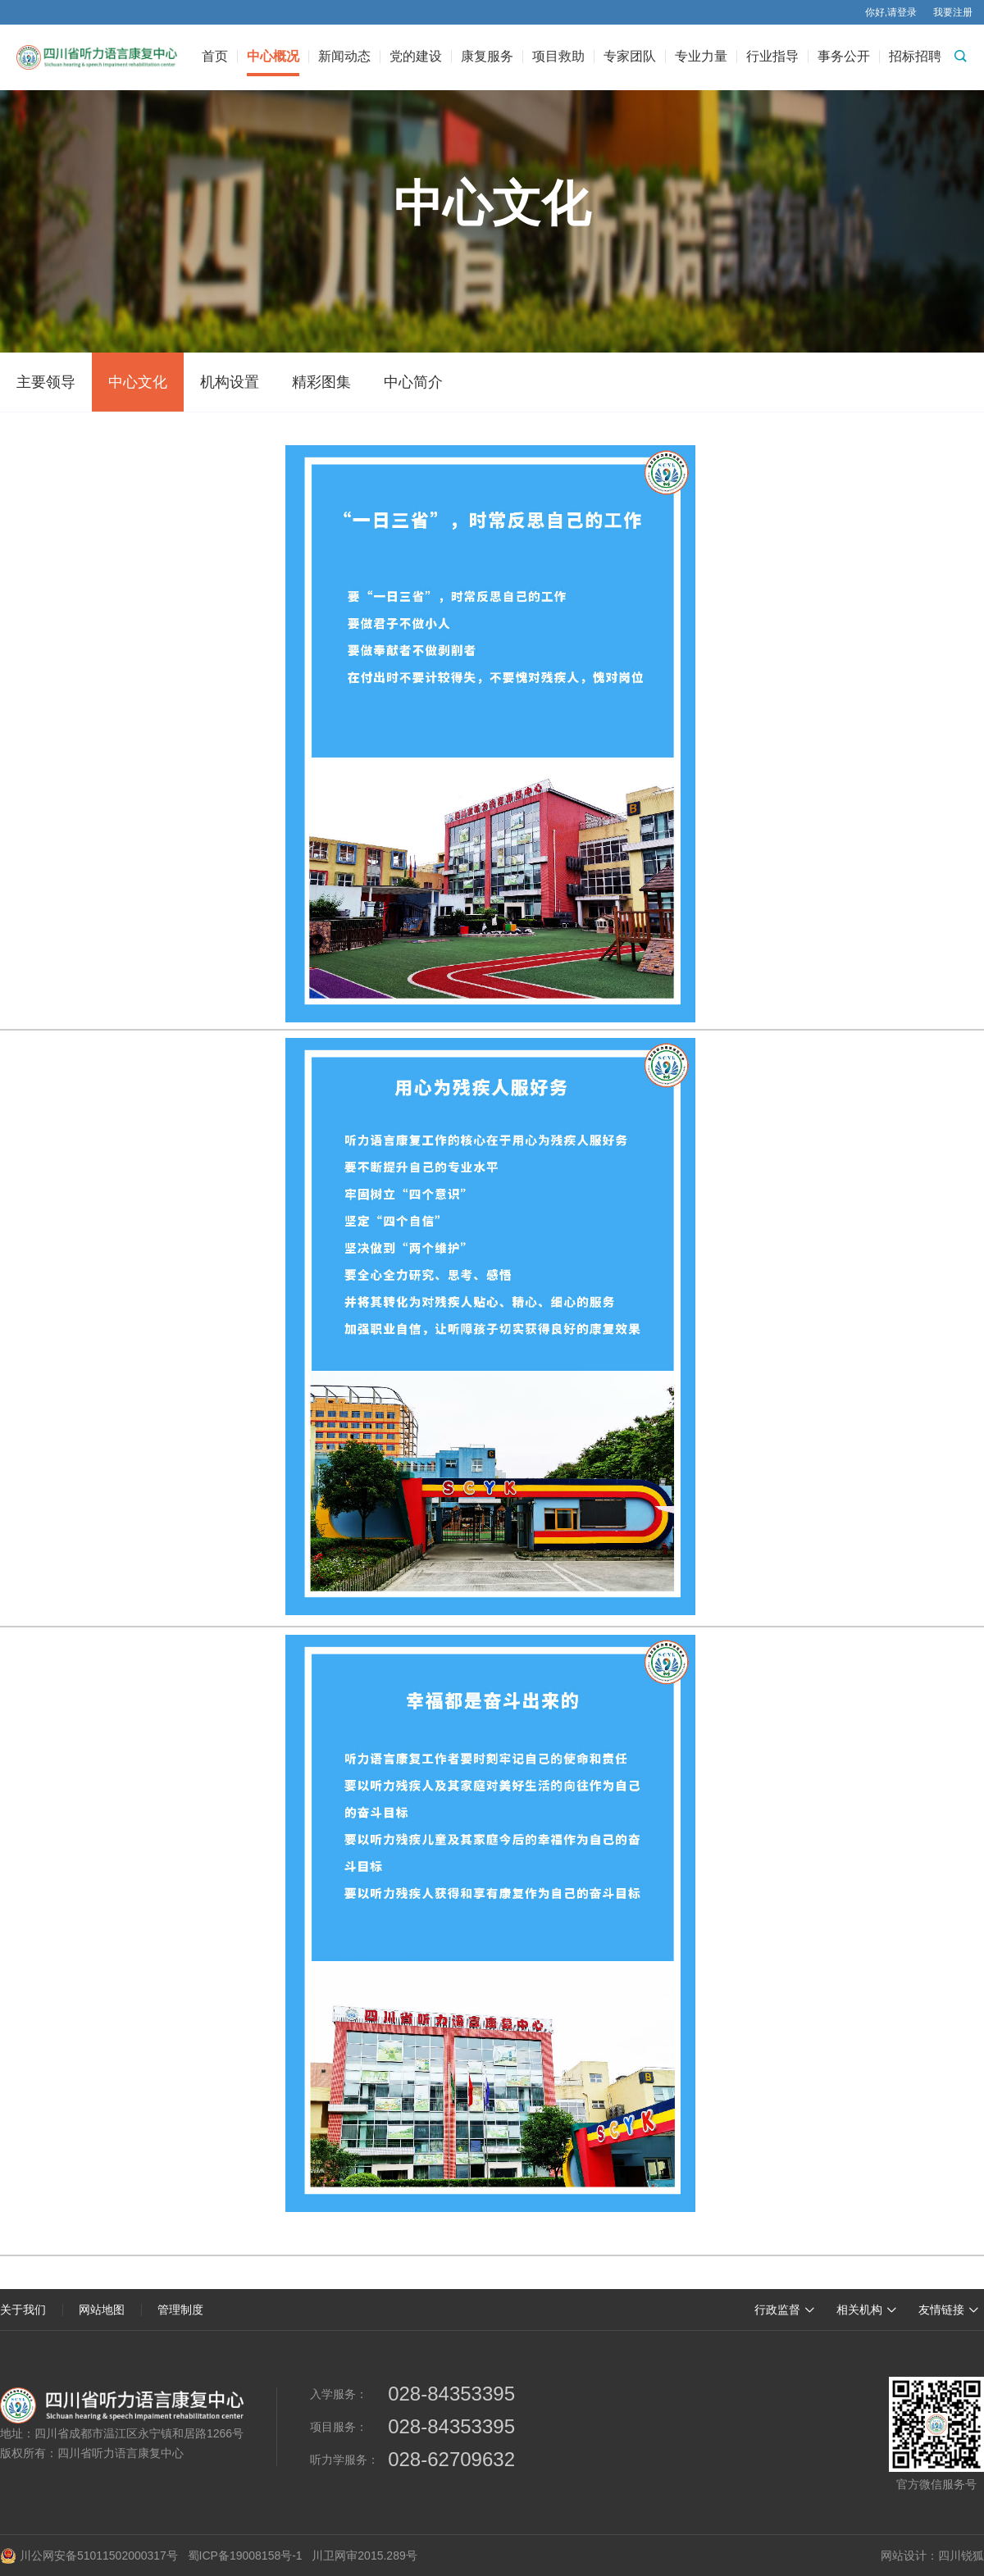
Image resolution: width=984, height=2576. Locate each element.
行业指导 (772, 56)
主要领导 (45, 382)
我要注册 (953, 12)
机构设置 (229, 382)
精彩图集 (321, 382)
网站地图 (102, 2309)
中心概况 (273, 56)
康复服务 (487, 56)
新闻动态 (344, 56)
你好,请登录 (891, 12)
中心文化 (137, 382)
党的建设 (416, 56)
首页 (215, 56)
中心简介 (413, 382)
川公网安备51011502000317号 (89, 2555)
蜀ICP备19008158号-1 (245, 2555)
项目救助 (558, 56)
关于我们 (23, 2309)
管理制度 (180, 2309)
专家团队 (630, 56)
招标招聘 (915, 56)
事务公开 (844, 56)
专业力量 (701, 56)
